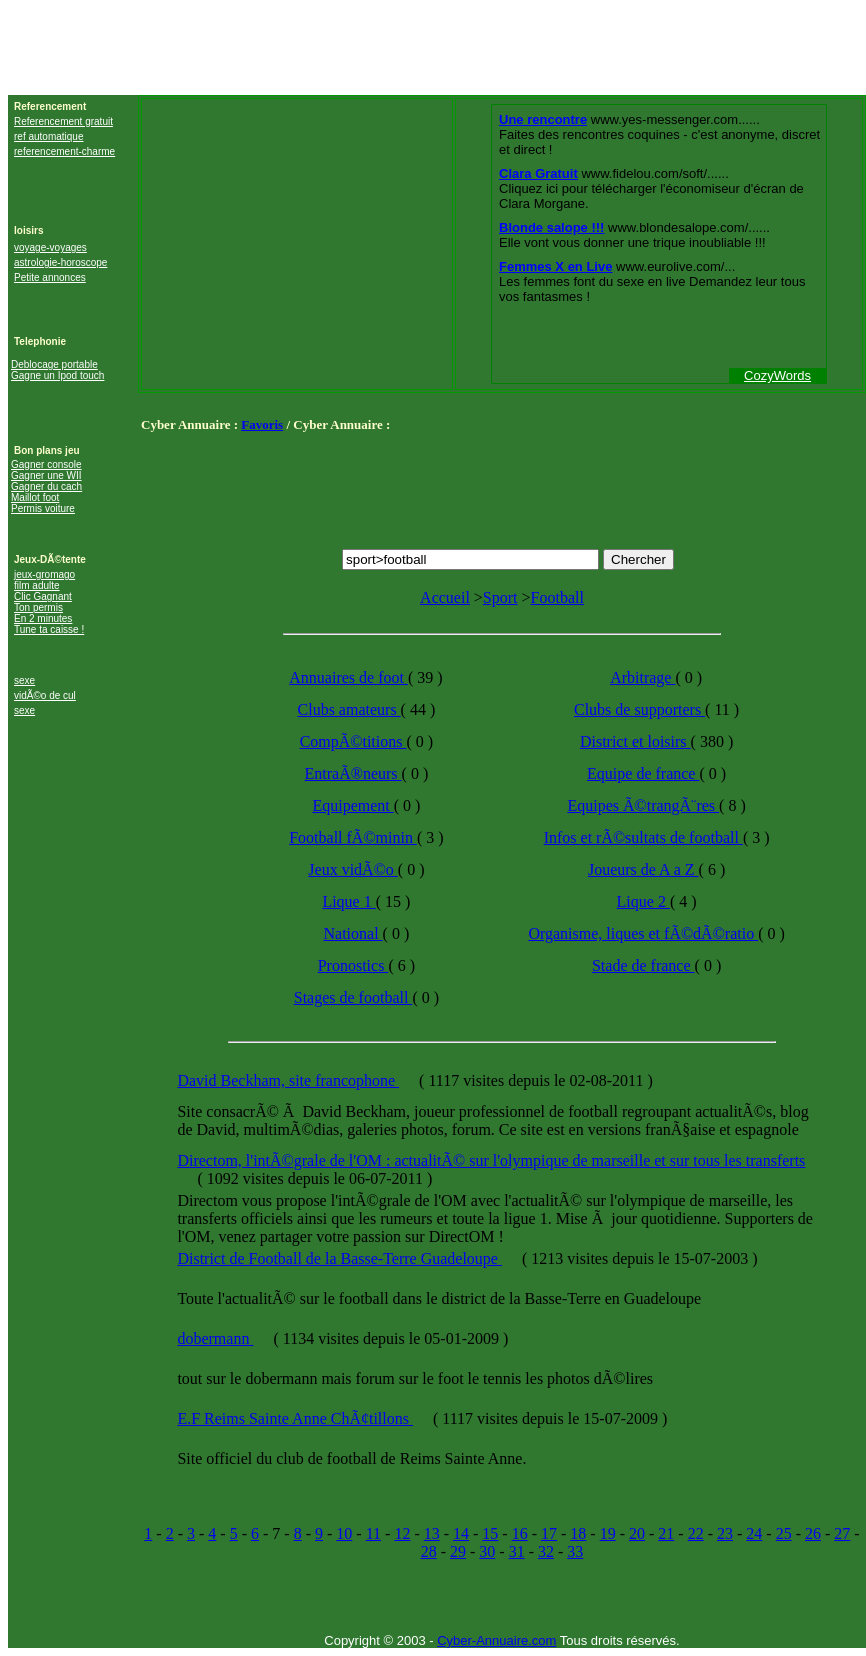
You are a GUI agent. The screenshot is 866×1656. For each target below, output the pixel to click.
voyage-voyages (50, 247)
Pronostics (353, 965)
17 (549, 1533)
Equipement (352, 805)
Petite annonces (50, 277)
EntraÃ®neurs (353, 773)
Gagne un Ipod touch (57, 375)
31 (517, 1551)
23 (725, 1533)
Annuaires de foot (348, 677)
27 (842, 1533)
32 (546, 1551)
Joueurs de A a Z (643, 869)
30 (487, 1551)
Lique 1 (348, 901)
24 (754, 1533)
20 (637, 1533)
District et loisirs (635, 741)
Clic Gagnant (43, 596)
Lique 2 (643, 901)
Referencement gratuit (63, 121)
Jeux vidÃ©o (352, 869)
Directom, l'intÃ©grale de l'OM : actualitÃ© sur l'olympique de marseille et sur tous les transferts (491, 1160)
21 (666, 1533)
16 (520, 1533)
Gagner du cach (46, 486)
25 (784, 1533)
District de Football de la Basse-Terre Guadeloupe (339, 1258)
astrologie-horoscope (60, 262)
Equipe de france (643, 773)
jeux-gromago (44, 574)
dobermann (215, 1338)
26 (813, 1533)
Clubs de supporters (639, 709)
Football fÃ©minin (353, 837)
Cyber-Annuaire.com (496, 1640)
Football (557, 597)
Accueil (445, 597)
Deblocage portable (54, 364)
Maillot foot (35, 497)
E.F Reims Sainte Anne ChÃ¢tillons (295, 1418)
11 (373, 1533)
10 (344, 1533)
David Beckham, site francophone (288, 1080)
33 (575, 1551)
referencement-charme (64, 151)
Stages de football (353, 997)
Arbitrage (642, 677)
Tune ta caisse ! (49, 629)
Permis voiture (43, 508)
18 (578, 1533)
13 (432, 1533)
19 (608, 1533)
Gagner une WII (46, 475)
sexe (24, 680)
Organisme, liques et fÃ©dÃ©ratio (643, 933)
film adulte (37, 585)
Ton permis (38, 607)
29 (458, 1551)
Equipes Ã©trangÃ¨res (643, 805)
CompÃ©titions (353, 741)
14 (461, 1533)
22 (696, 1533)
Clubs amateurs (349, 709)
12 (402, 1533)
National (353, 933)
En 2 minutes (43, 618)
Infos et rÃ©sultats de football (643, 837)
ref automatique (49, 136)
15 (490, 1533)
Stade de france (643, 965)
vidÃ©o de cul (45, 695)
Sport (500, 597)
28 (429, 1551)
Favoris (262, 424)
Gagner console (46, 464)
